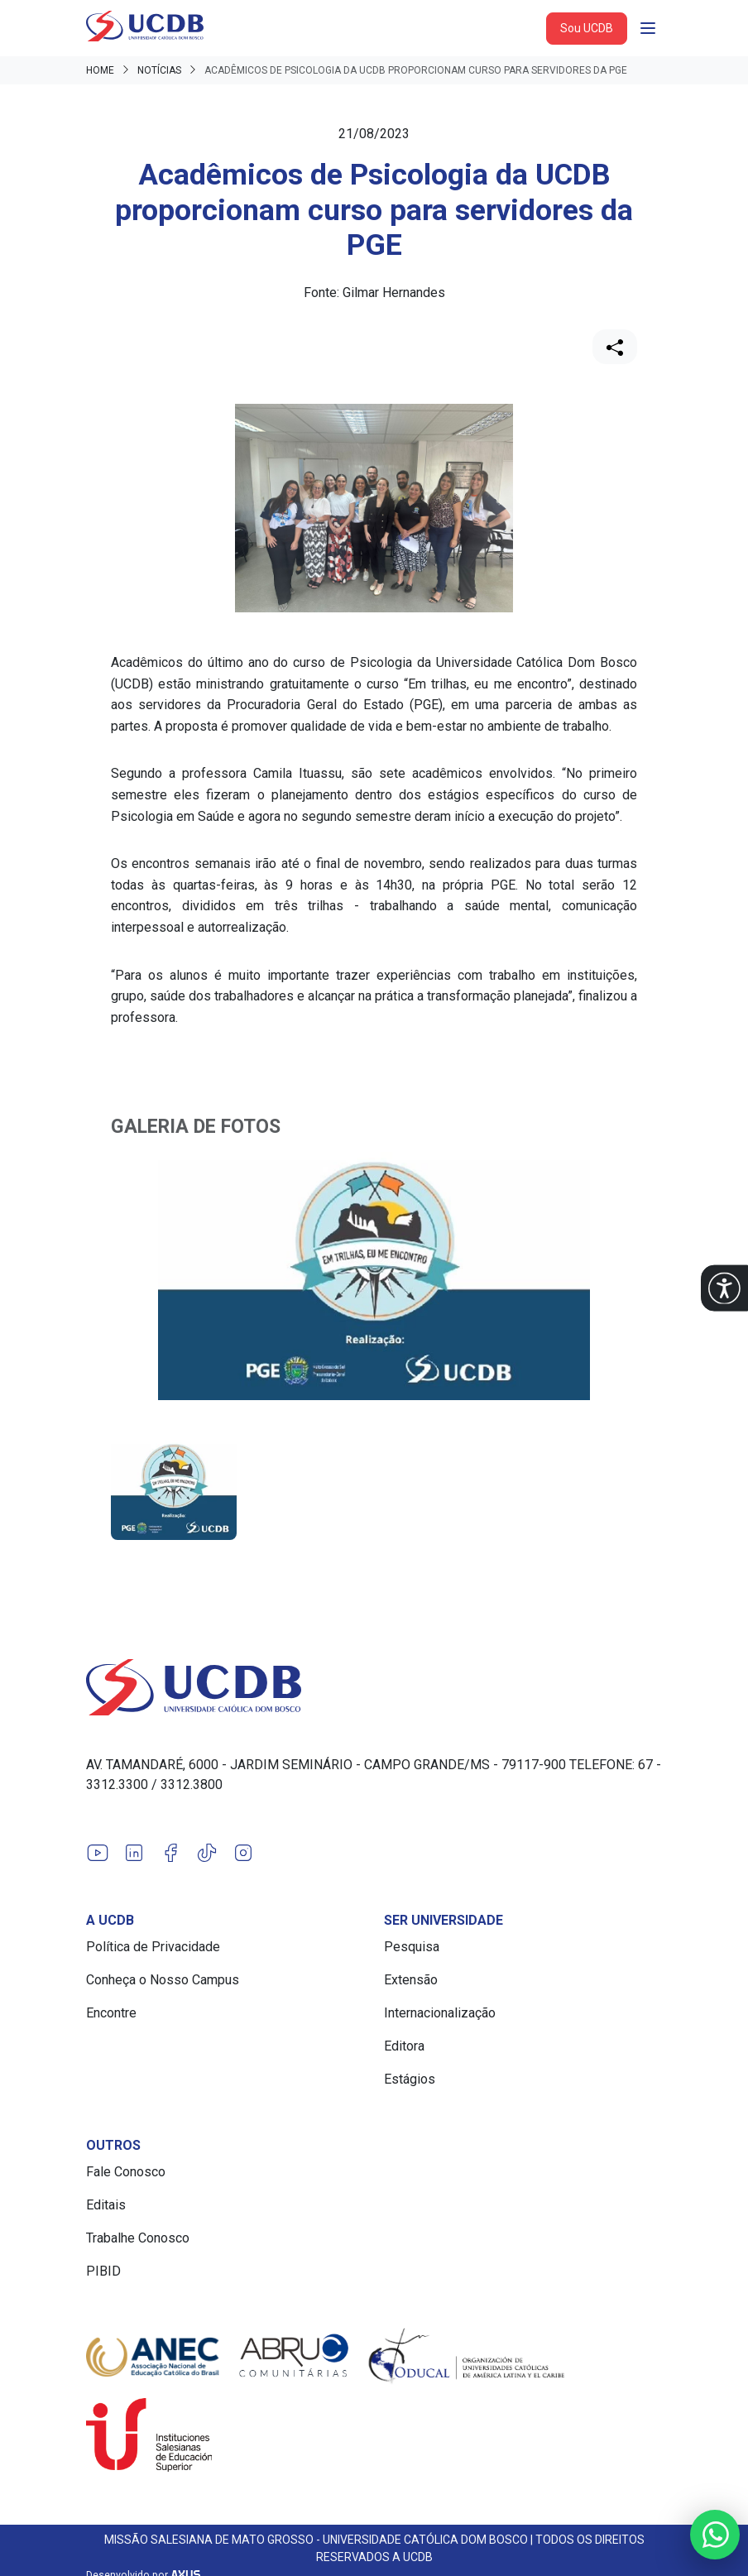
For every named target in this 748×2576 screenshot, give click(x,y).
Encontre (111, 2013)
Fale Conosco (125, 2172)
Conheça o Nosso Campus (162, 1980)
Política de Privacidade (153, 1947)
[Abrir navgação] (648, 28)
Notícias (159, 70)
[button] (724, 1288)
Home (100, 70)
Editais (106, 2205)
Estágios (409, 2079)
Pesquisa (411, 1947)
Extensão (411, 1980)
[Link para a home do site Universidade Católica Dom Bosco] (374, 1687)
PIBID (103, 2271)
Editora (404, 2046)
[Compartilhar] (614, 346)
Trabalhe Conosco (137, 2238)
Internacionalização (440, 2013)
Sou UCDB (586, 28)
